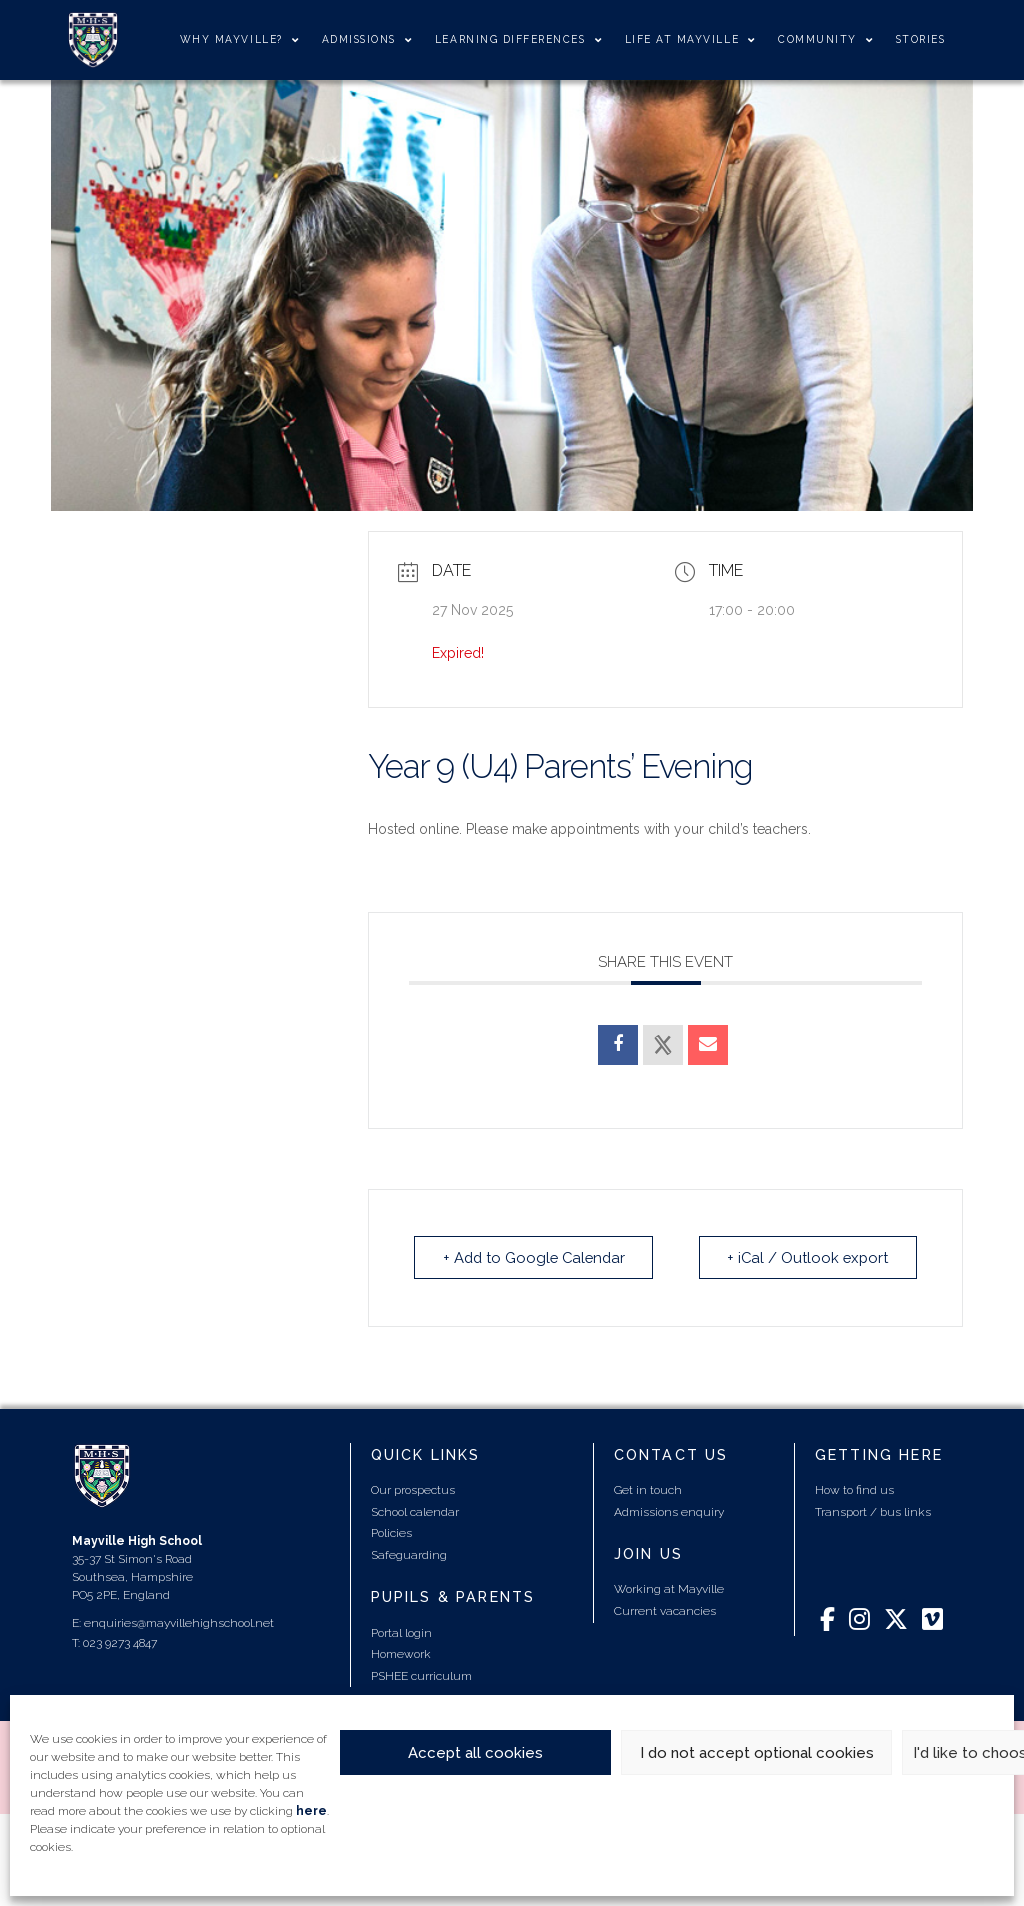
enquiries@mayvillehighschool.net (179, 1622)
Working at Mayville (669, 1588)
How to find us (854, 1489)
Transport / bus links (873, 1511)
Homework (401, 1653)
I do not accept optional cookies (757, 1753)
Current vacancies (665, 1610)
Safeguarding (409, 1554)
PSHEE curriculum (421, 1675)
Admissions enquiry (669, 1511)
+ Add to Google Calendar (537, 1257)
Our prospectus (413, 1489)
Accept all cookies (475, 1753)
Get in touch (648, 1489)
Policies (391, 1532)
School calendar (415, 1511)
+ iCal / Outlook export (806, 1257)
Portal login (401, 1632)
